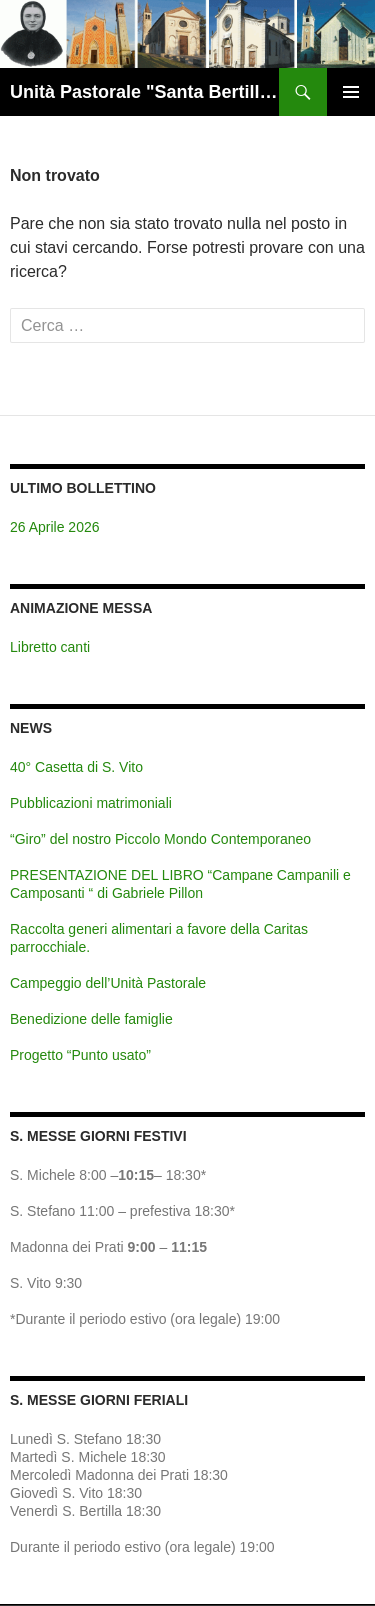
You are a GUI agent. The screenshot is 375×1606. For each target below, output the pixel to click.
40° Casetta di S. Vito (76, 767)
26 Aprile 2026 (55, 527)
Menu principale (351, 92)
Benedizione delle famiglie (91, 1019)
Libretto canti (50, 647)
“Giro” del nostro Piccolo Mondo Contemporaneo (160, 839)
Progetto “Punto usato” (80, 1055)
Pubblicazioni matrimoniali (91, 803)
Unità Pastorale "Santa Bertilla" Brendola (144, 92)
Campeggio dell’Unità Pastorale (108, 983)
